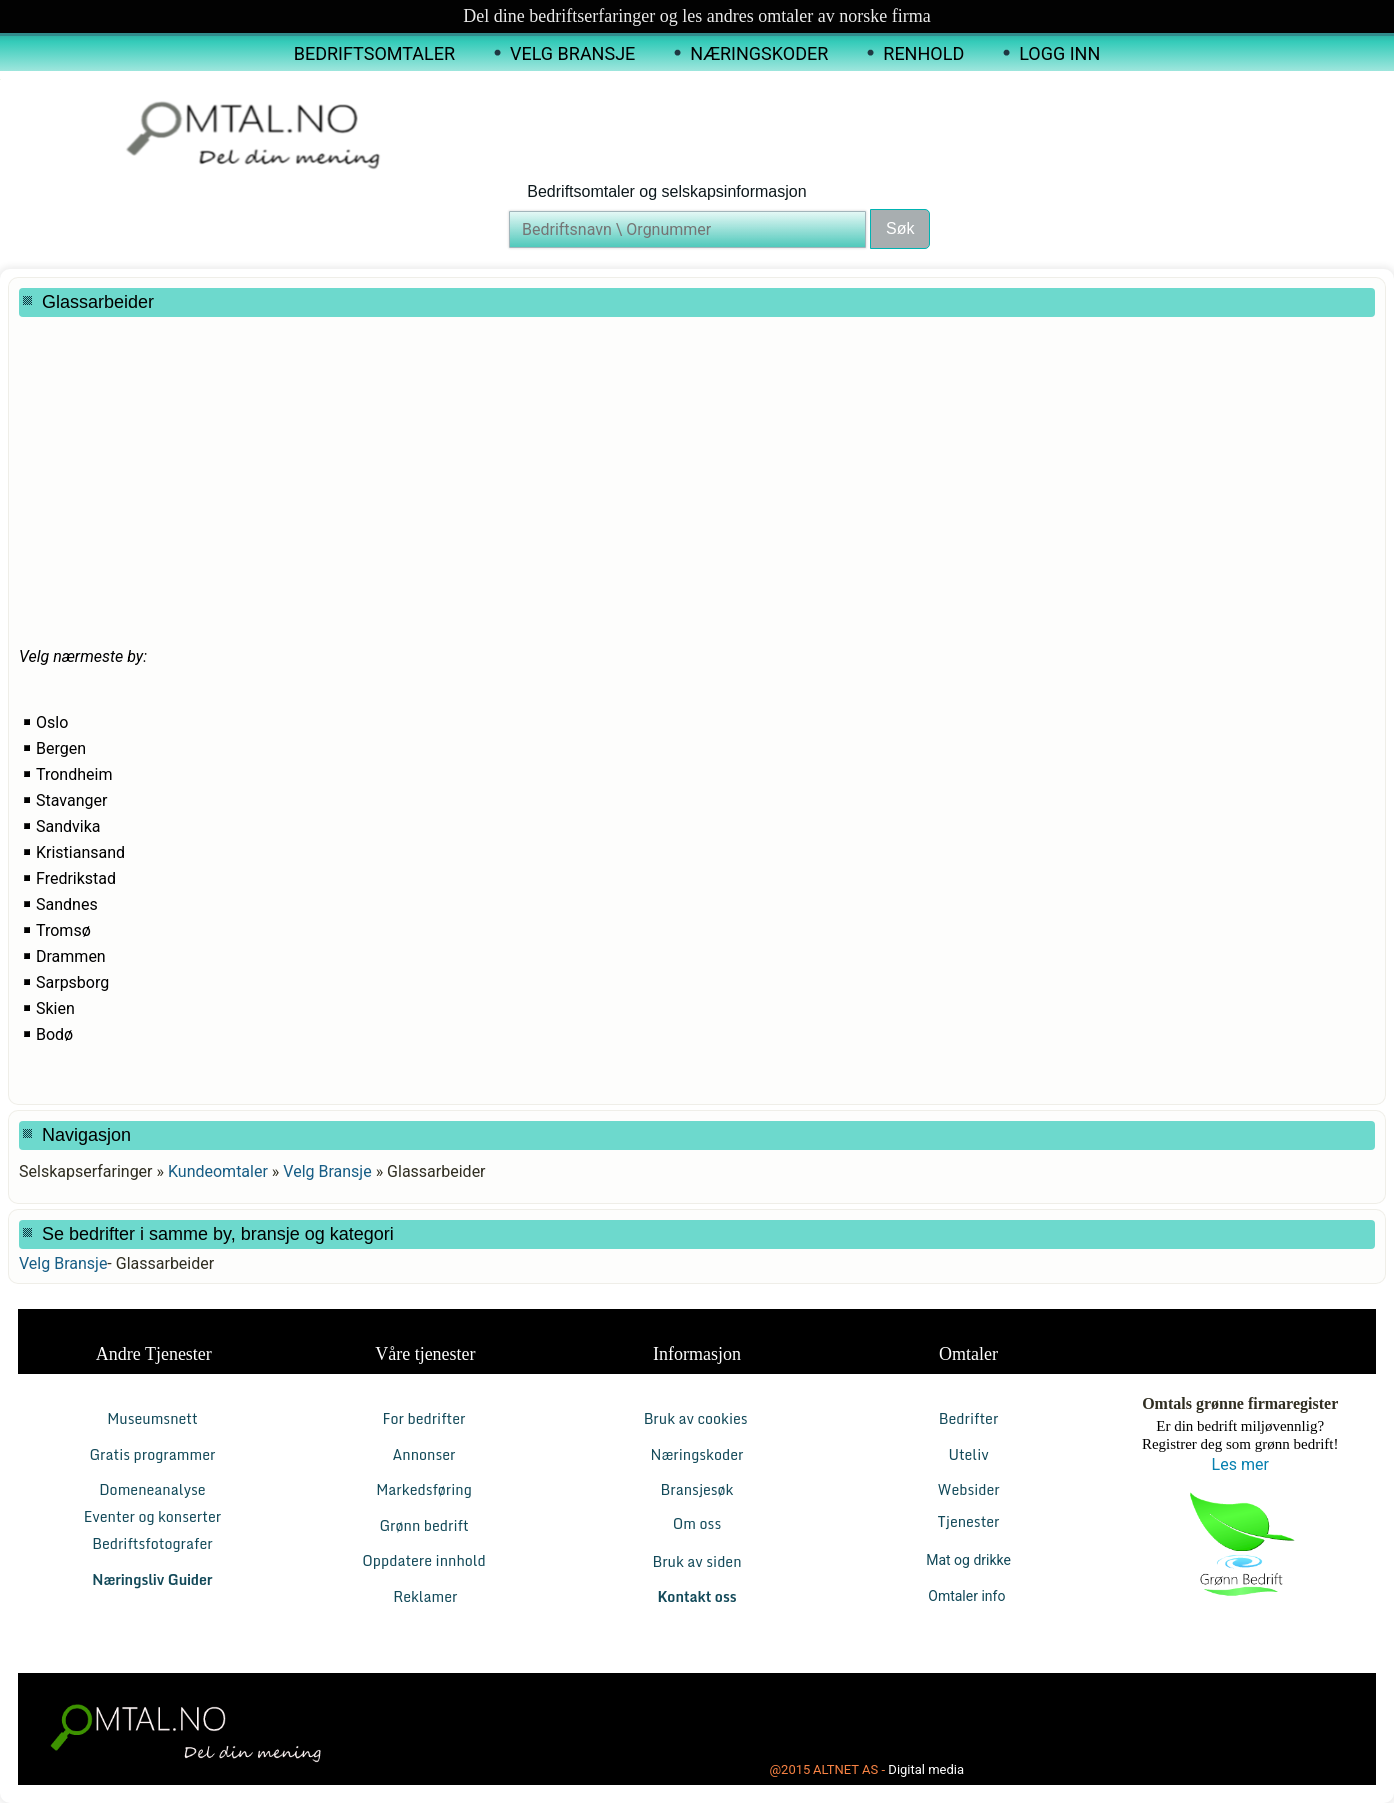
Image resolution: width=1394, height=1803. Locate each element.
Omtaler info (968, 1596)
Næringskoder (759, 53)
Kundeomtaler (218, 1171)
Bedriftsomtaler (374, 53)
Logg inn (1059, 53)
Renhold (923, 53)
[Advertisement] (504, 447)
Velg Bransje (572, 53)
